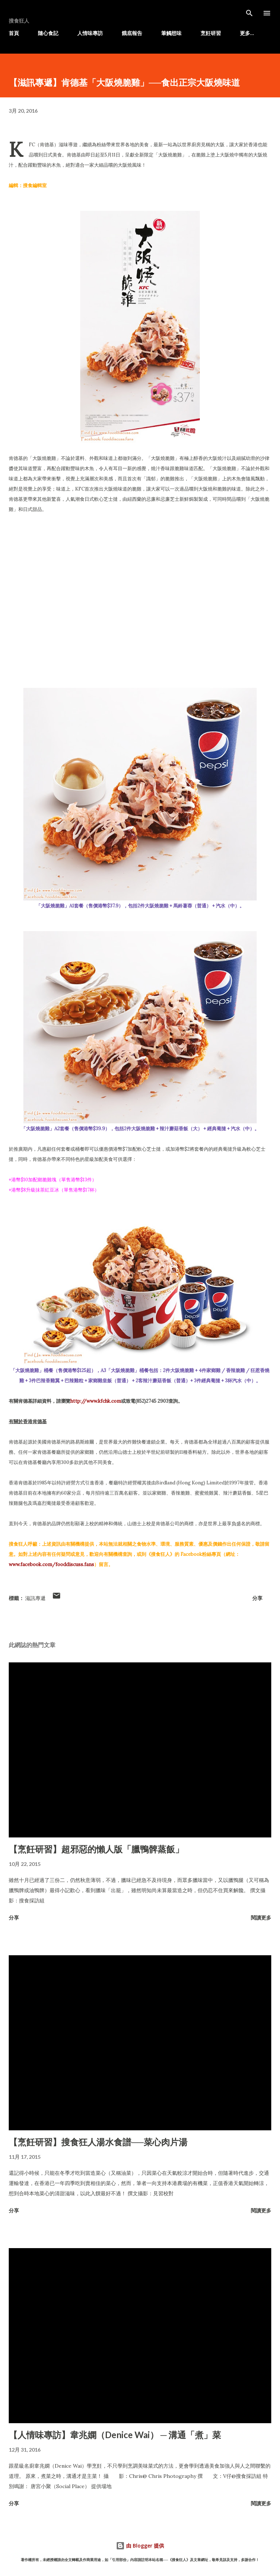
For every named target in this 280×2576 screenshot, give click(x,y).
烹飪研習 (211, 33)
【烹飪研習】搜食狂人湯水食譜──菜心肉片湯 (98, 2142)
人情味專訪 (90, 33)
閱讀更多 (261, 1917)
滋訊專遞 (35, 1598)
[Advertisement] (140, 586)
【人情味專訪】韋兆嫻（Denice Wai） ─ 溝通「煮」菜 (115, 2434)
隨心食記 (48, 33)
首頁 (14, 33)
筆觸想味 (171, 33)
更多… (247, 33)
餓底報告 (132, 33)
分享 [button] (257, 1598)
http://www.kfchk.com (95, 1401)
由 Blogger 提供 (140, 2545)
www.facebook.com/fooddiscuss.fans (51, 1564)
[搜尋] (249, 13)
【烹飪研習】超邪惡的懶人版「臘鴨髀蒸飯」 (96, 1849)
